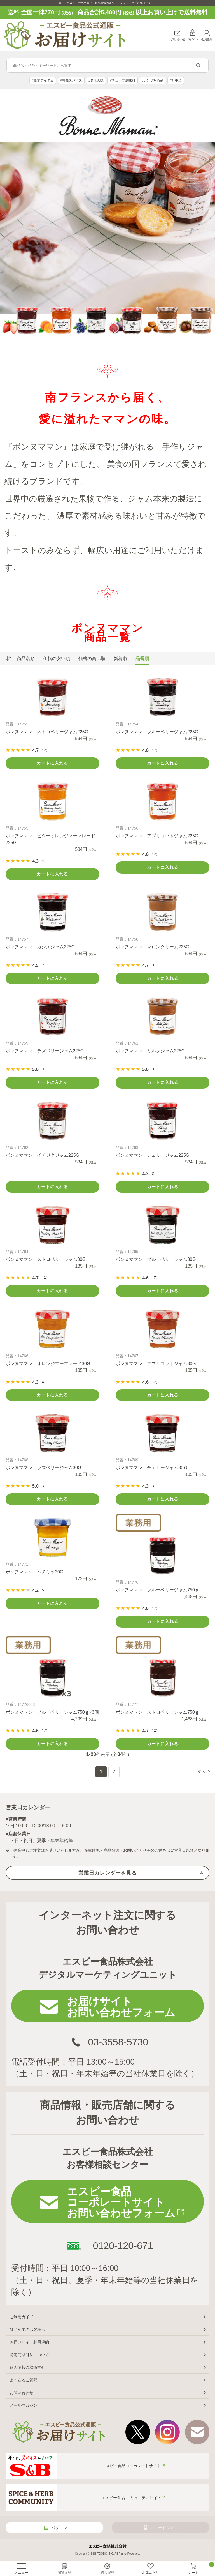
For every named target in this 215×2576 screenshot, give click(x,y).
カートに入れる (52, 763)
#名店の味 (96, 80)
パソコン (59, 2528)
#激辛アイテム (43, 80)
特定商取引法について (29, 2354)
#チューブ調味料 (122, 80)
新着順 (120, 658)
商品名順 (26, 658)
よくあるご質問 (23, 2380)
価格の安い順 (56, 658)
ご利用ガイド (21, 2317)
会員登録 (206, 39)
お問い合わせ (177, 39)
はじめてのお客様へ (27, 2329)
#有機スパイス (71, 80)
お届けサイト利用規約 (29, 2342)
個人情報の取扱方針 (27, 2367)
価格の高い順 (91, 658)
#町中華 (176, 80)
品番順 (142, 658)
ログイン (192, 39)
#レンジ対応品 (153, 80)
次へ (201, 1771)
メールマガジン (23, 2405)
